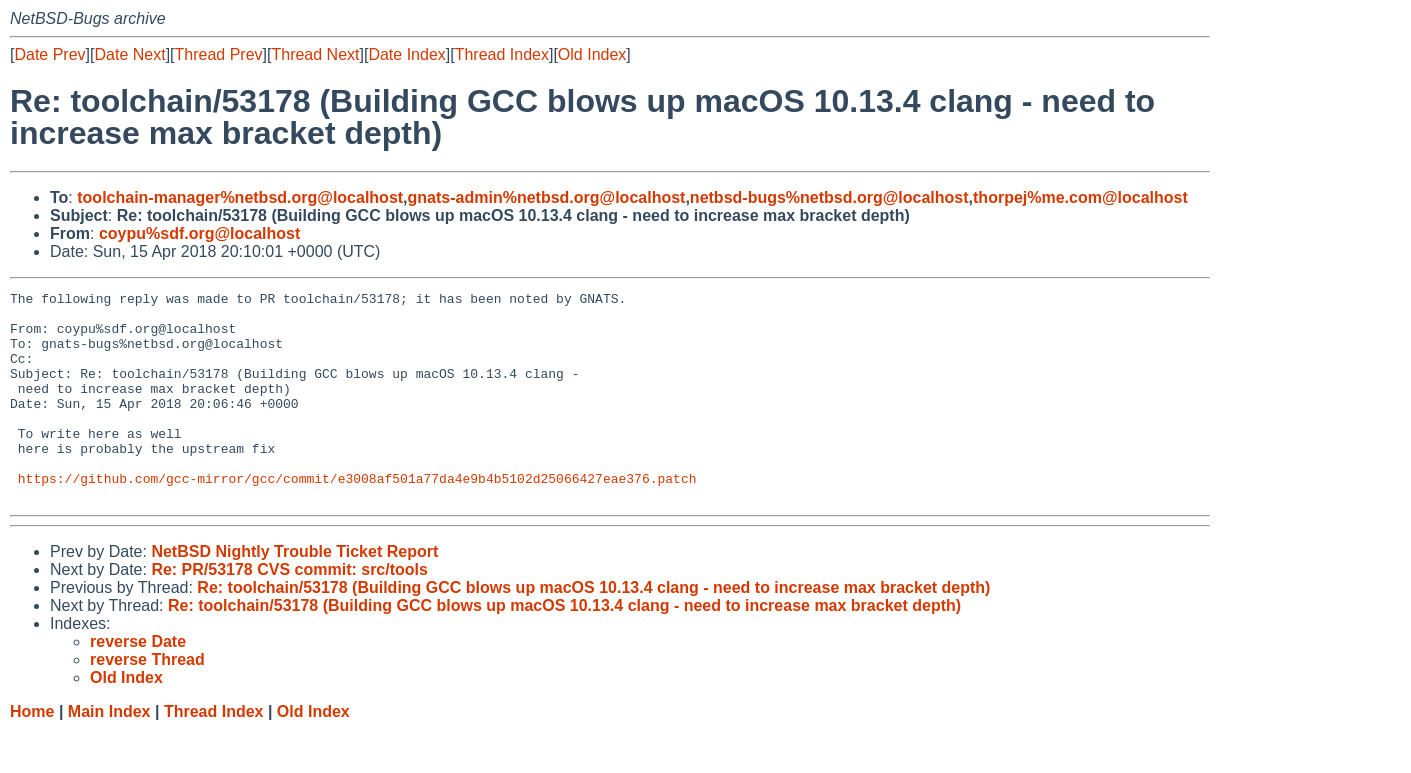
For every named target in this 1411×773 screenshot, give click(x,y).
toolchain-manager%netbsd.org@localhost (240, 197)
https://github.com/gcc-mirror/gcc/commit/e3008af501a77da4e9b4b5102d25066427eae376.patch (357, 517)
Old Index (592, 54)
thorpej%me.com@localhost (1080, 197)
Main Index (109, 753)
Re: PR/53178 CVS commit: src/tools (289, 611)
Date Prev (49, 54)
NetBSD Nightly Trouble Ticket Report (294, 593)
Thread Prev (219, 54)
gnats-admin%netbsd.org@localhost (547, 197)
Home (32, 753)
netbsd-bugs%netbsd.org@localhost (829, 197)
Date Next (129, 54)
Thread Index (502, 54)
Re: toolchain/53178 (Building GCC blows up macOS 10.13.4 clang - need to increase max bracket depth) (593, 629)
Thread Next (315, 54)
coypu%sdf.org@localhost (199, 233)
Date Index (406, 54)
